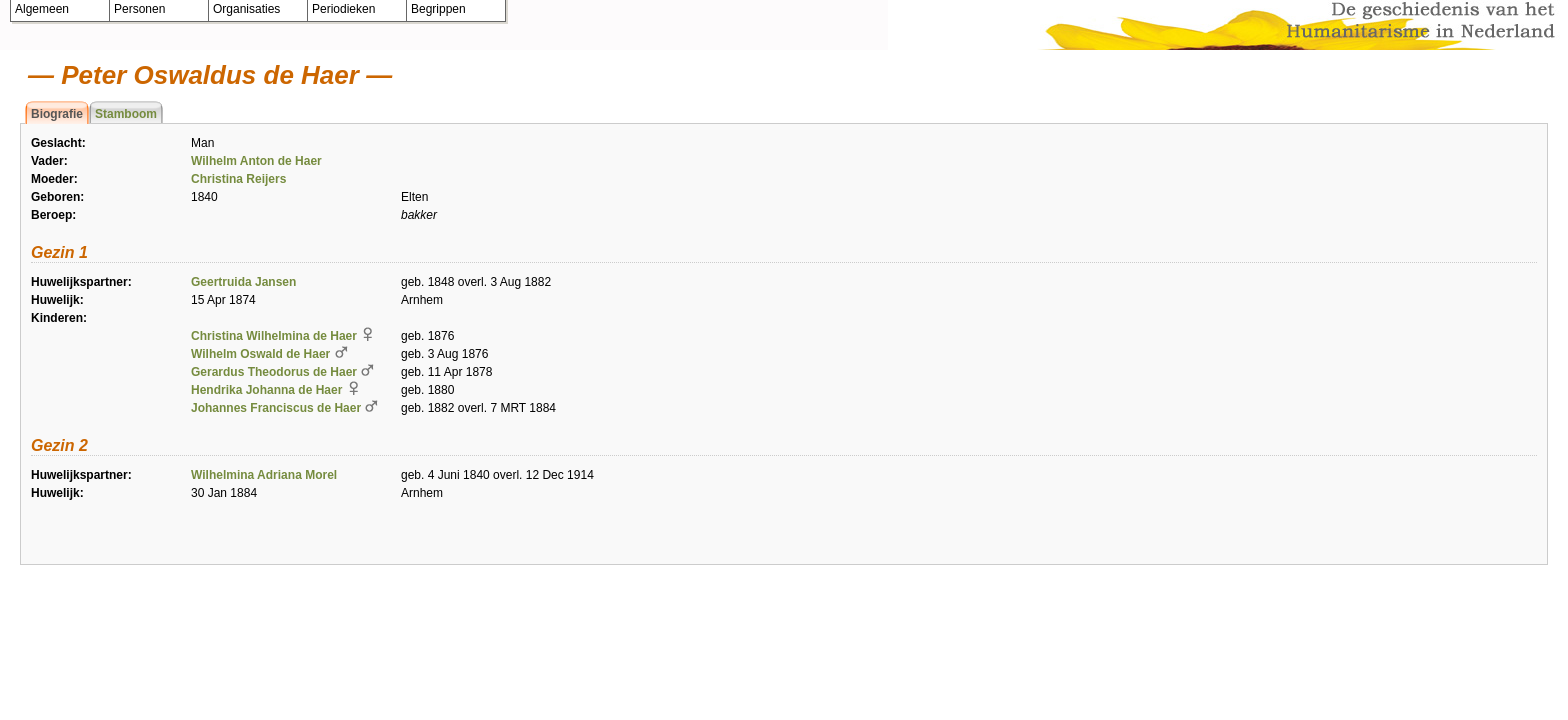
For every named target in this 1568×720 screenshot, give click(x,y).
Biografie (57, 114)
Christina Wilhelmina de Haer (274, 336)
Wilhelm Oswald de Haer (260, 354)
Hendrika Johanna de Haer (266, 390)
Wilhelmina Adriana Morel (264, 475)
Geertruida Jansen (243, 282)
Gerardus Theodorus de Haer (274, 372)
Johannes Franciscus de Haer (276, 408)
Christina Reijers (238, 179)
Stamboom (126, 114)
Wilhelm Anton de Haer (256, 161)
